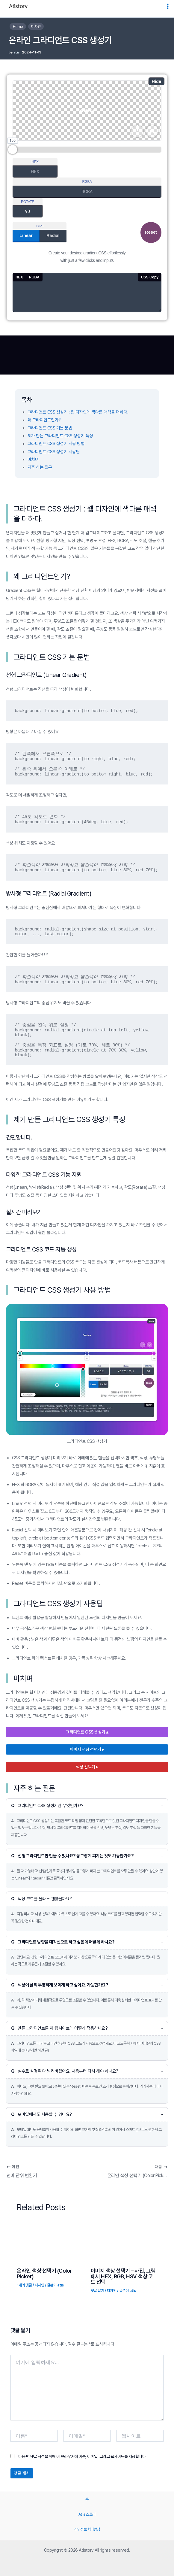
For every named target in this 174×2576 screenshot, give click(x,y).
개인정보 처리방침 (87, 2529)
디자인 (35, 26)
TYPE (39, 226)
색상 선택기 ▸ (87, 1767)
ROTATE (27, 202)
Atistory (18, 6)
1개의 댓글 (24, 2285)
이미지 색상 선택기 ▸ (87, 1749)
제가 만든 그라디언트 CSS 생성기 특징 (60, 435)
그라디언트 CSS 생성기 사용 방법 (56, 444)
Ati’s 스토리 (86, 2514)
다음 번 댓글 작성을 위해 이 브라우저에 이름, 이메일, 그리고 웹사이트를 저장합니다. (82, 2456)
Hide (156, 81)
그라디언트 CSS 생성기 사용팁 (54, 451)
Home (18, 26)
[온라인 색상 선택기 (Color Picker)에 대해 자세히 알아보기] (39, 2241)
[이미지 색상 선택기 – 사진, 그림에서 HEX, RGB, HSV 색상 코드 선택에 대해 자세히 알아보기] (113, 2241)
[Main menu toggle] (167, 6)
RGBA (87, 182)
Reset (151, 232)
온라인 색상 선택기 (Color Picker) (44, 2273)
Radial (53, 235)
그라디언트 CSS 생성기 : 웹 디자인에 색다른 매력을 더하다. (78, 412)
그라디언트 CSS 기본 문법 (50, 428)
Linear (26, 235)
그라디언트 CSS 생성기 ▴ (87, 1732)
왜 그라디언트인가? (44, 420)
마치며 (33, 459)
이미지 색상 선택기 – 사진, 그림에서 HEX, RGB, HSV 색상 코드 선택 (123, 2276)
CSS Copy (149, 277)
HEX (34, 162)
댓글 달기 (97, 2290)
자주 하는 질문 (40, 467)
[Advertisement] (87, 355)
